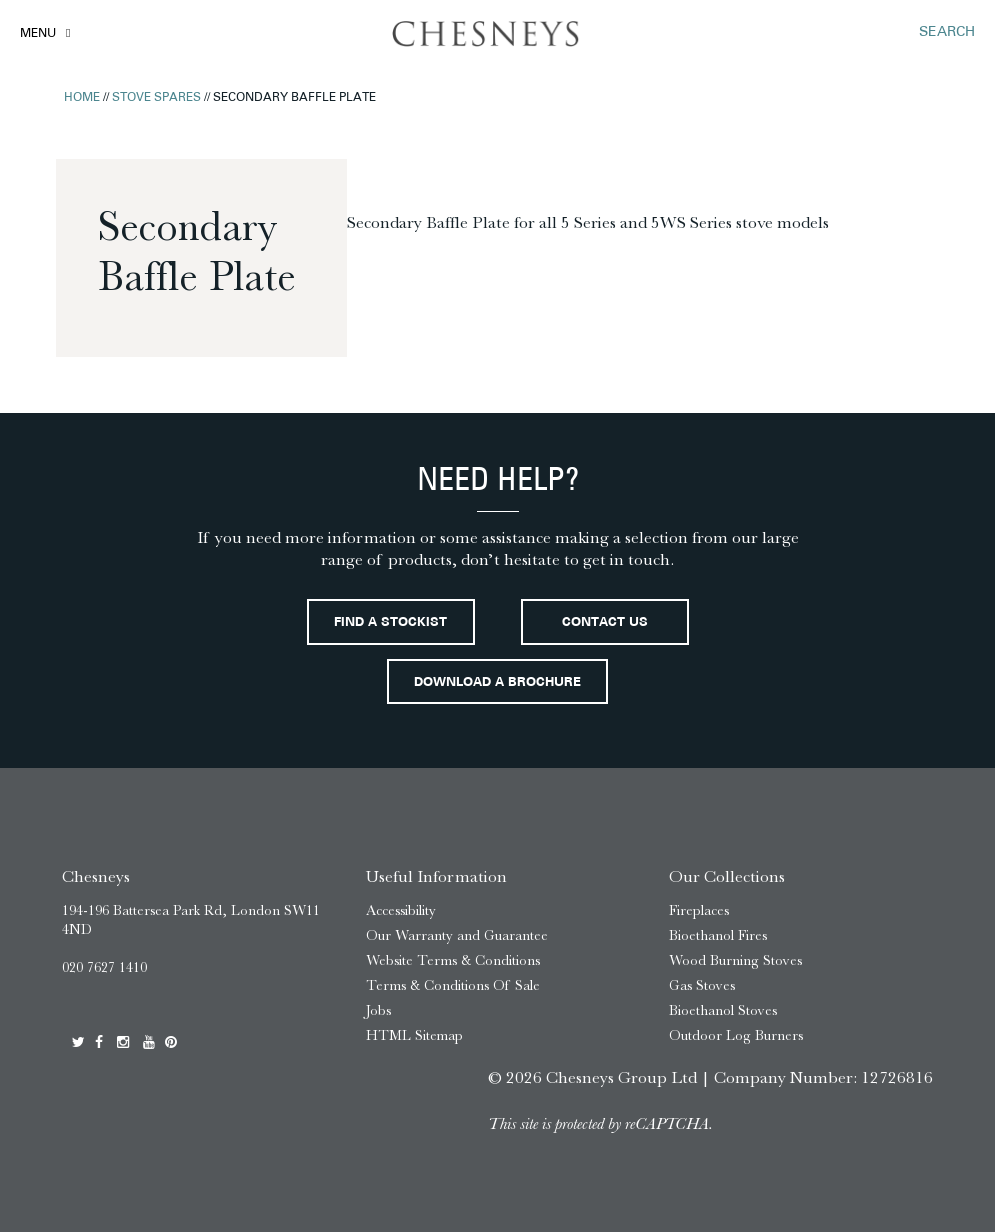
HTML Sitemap (414, 1035)
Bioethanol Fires (718, 935)
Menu (38, 34)
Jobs (378, 1010)
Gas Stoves (702, 985)
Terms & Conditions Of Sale (453, 985)
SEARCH (947, 32)
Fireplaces (699, 910)
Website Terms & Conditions (453, 960)
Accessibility (401, 910)
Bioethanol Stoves (723, 1010)
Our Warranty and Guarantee (457, 935)
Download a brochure (497, 683)
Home (82, 98)
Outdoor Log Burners (736, 1035)
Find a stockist (390, 623)
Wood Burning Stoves (735, 960)
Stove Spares (156, 98)
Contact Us (605, 623)
